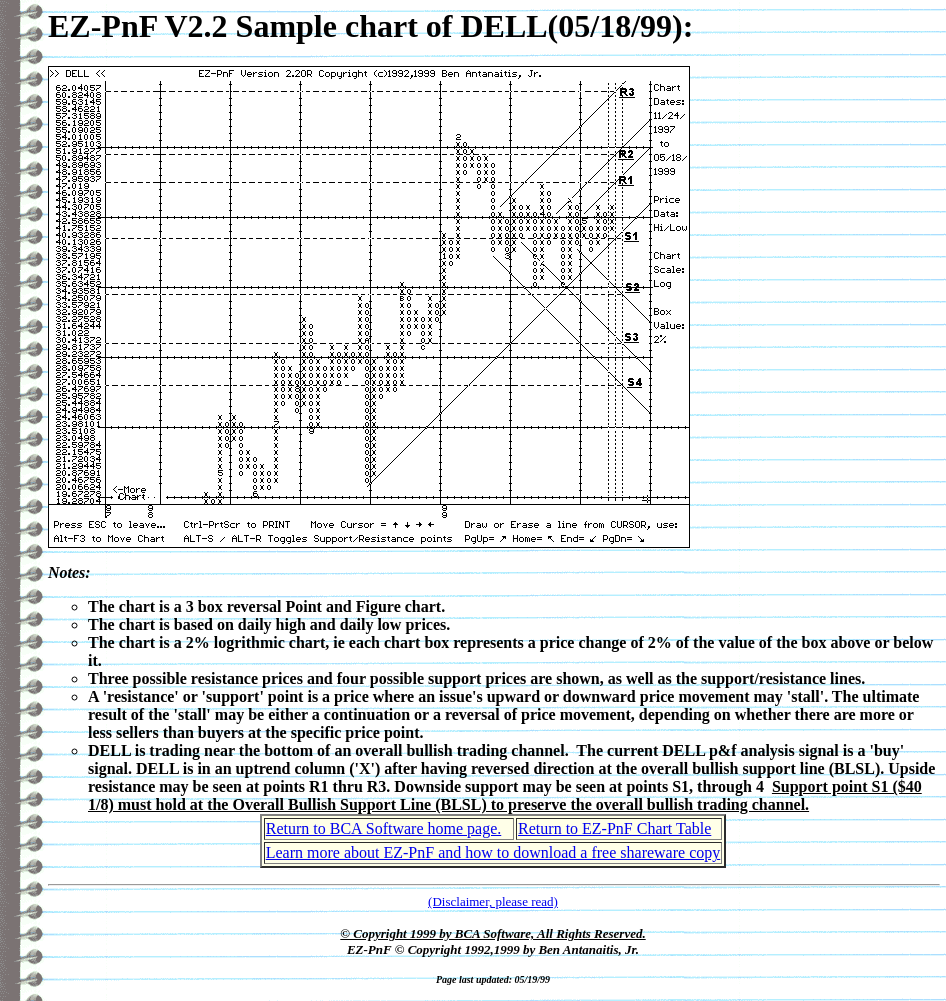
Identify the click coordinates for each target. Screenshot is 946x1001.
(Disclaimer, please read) (493, 901)
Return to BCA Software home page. (384, 828)
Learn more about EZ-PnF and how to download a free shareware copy (493, 852)
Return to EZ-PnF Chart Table (614, 828)
